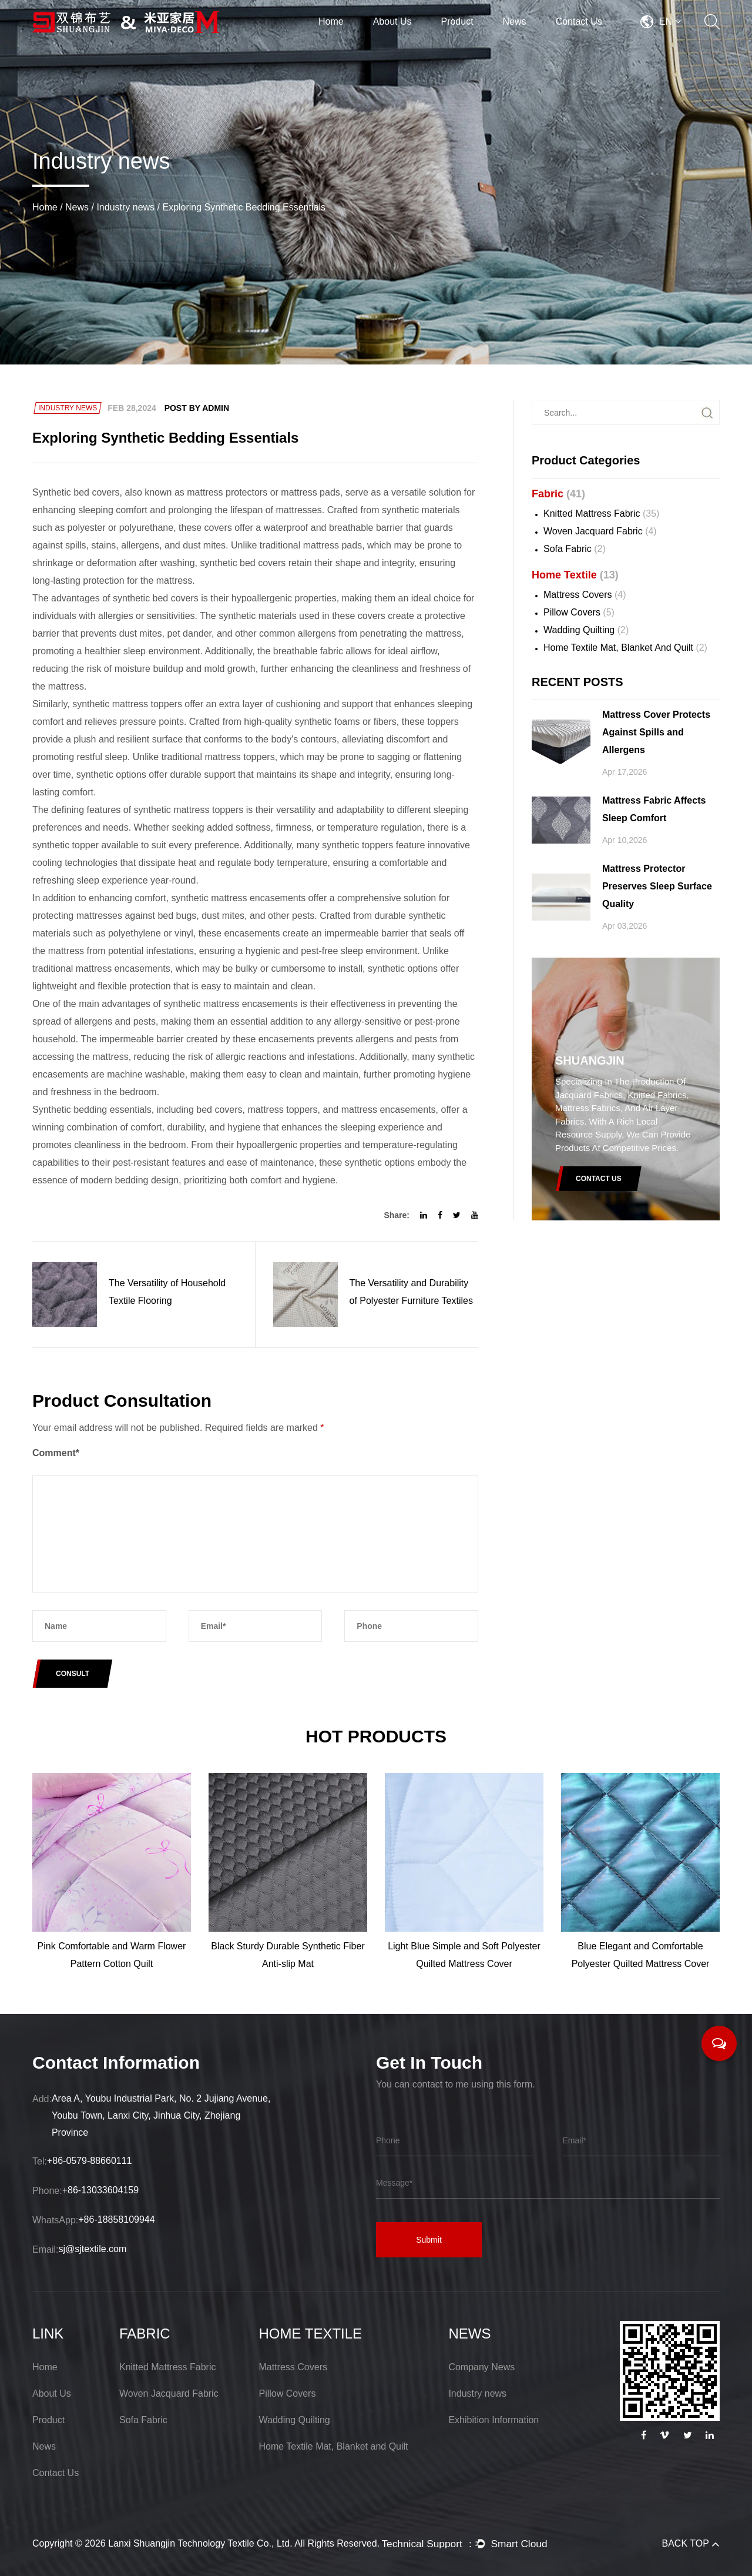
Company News (481, 2367)
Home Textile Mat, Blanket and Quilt (625, 648)
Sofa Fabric (574, 549)
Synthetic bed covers (76, 492)
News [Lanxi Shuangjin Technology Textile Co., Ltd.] (44, 2446)
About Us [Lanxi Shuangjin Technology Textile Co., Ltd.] (51, 2393)
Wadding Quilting (586, 630)
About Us (392, 21)
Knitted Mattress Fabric (601, 513)
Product (457, 21)
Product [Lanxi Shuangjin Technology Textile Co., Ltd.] (48, 2420)
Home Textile (575, 575)
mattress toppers (282, 1110)
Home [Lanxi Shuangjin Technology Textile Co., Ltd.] (45, 2367)
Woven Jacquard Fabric (600, 531)
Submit (429, 2239)
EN (670, 21)
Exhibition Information (493, 2420)
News (514, 21)
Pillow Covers (579, 612)
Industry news (125, 207)
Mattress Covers (584, 595)
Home (331, 21)
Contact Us (579, 21)
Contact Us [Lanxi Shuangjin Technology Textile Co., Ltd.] (55, 2473)
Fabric (558, 494)
